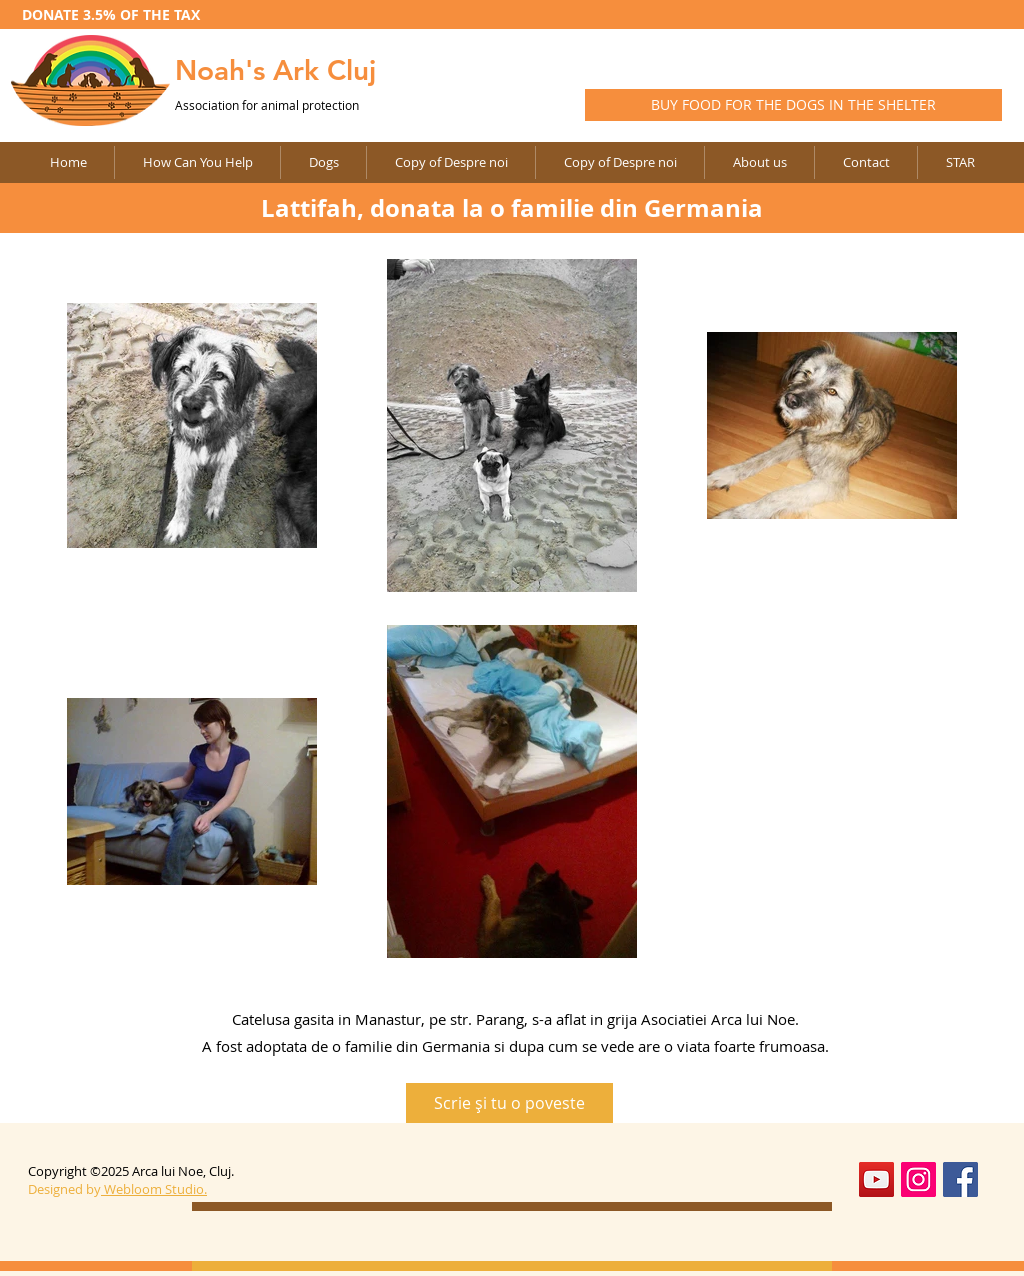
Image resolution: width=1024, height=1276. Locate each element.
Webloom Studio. (155, 1189)
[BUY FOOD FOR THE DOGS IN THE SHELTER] (793, 105)
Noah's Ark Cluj (275, 70)
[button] (450, 162)
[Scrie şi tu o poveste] (509, 1103)
